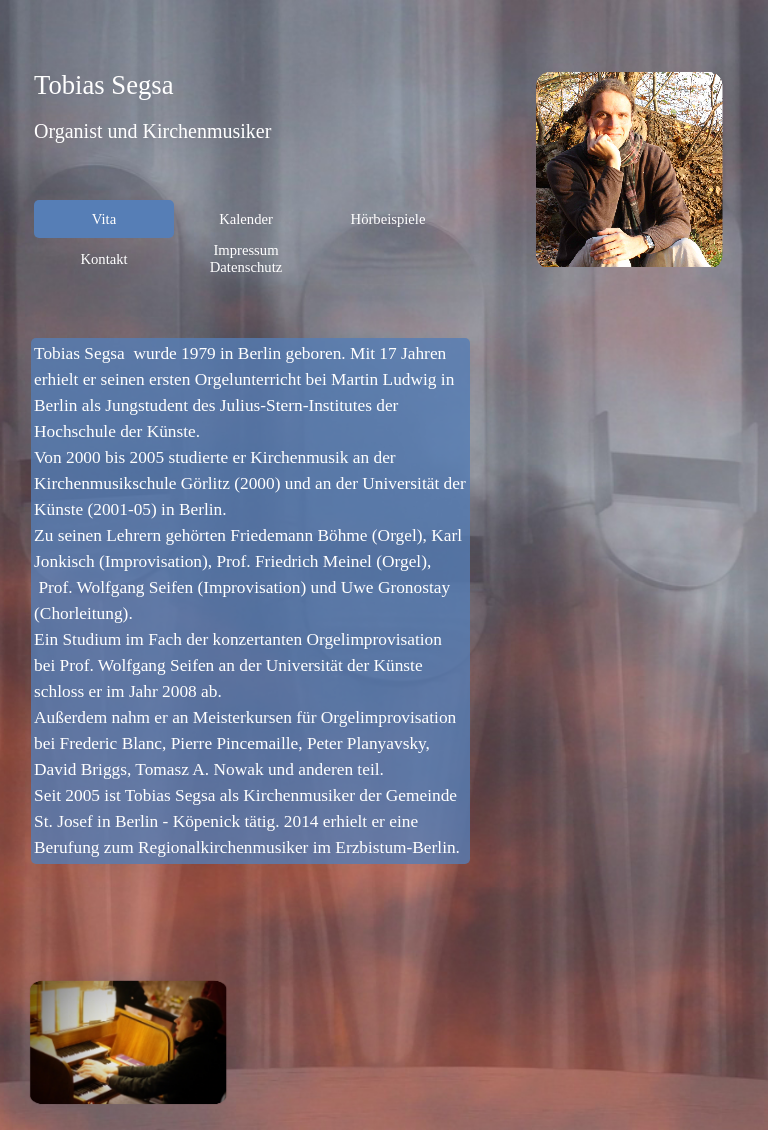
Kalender (246, 219)
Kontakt (103, 259)
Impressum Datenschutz (246, 258)
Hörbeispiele (388, 219)
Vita (104, 219)
